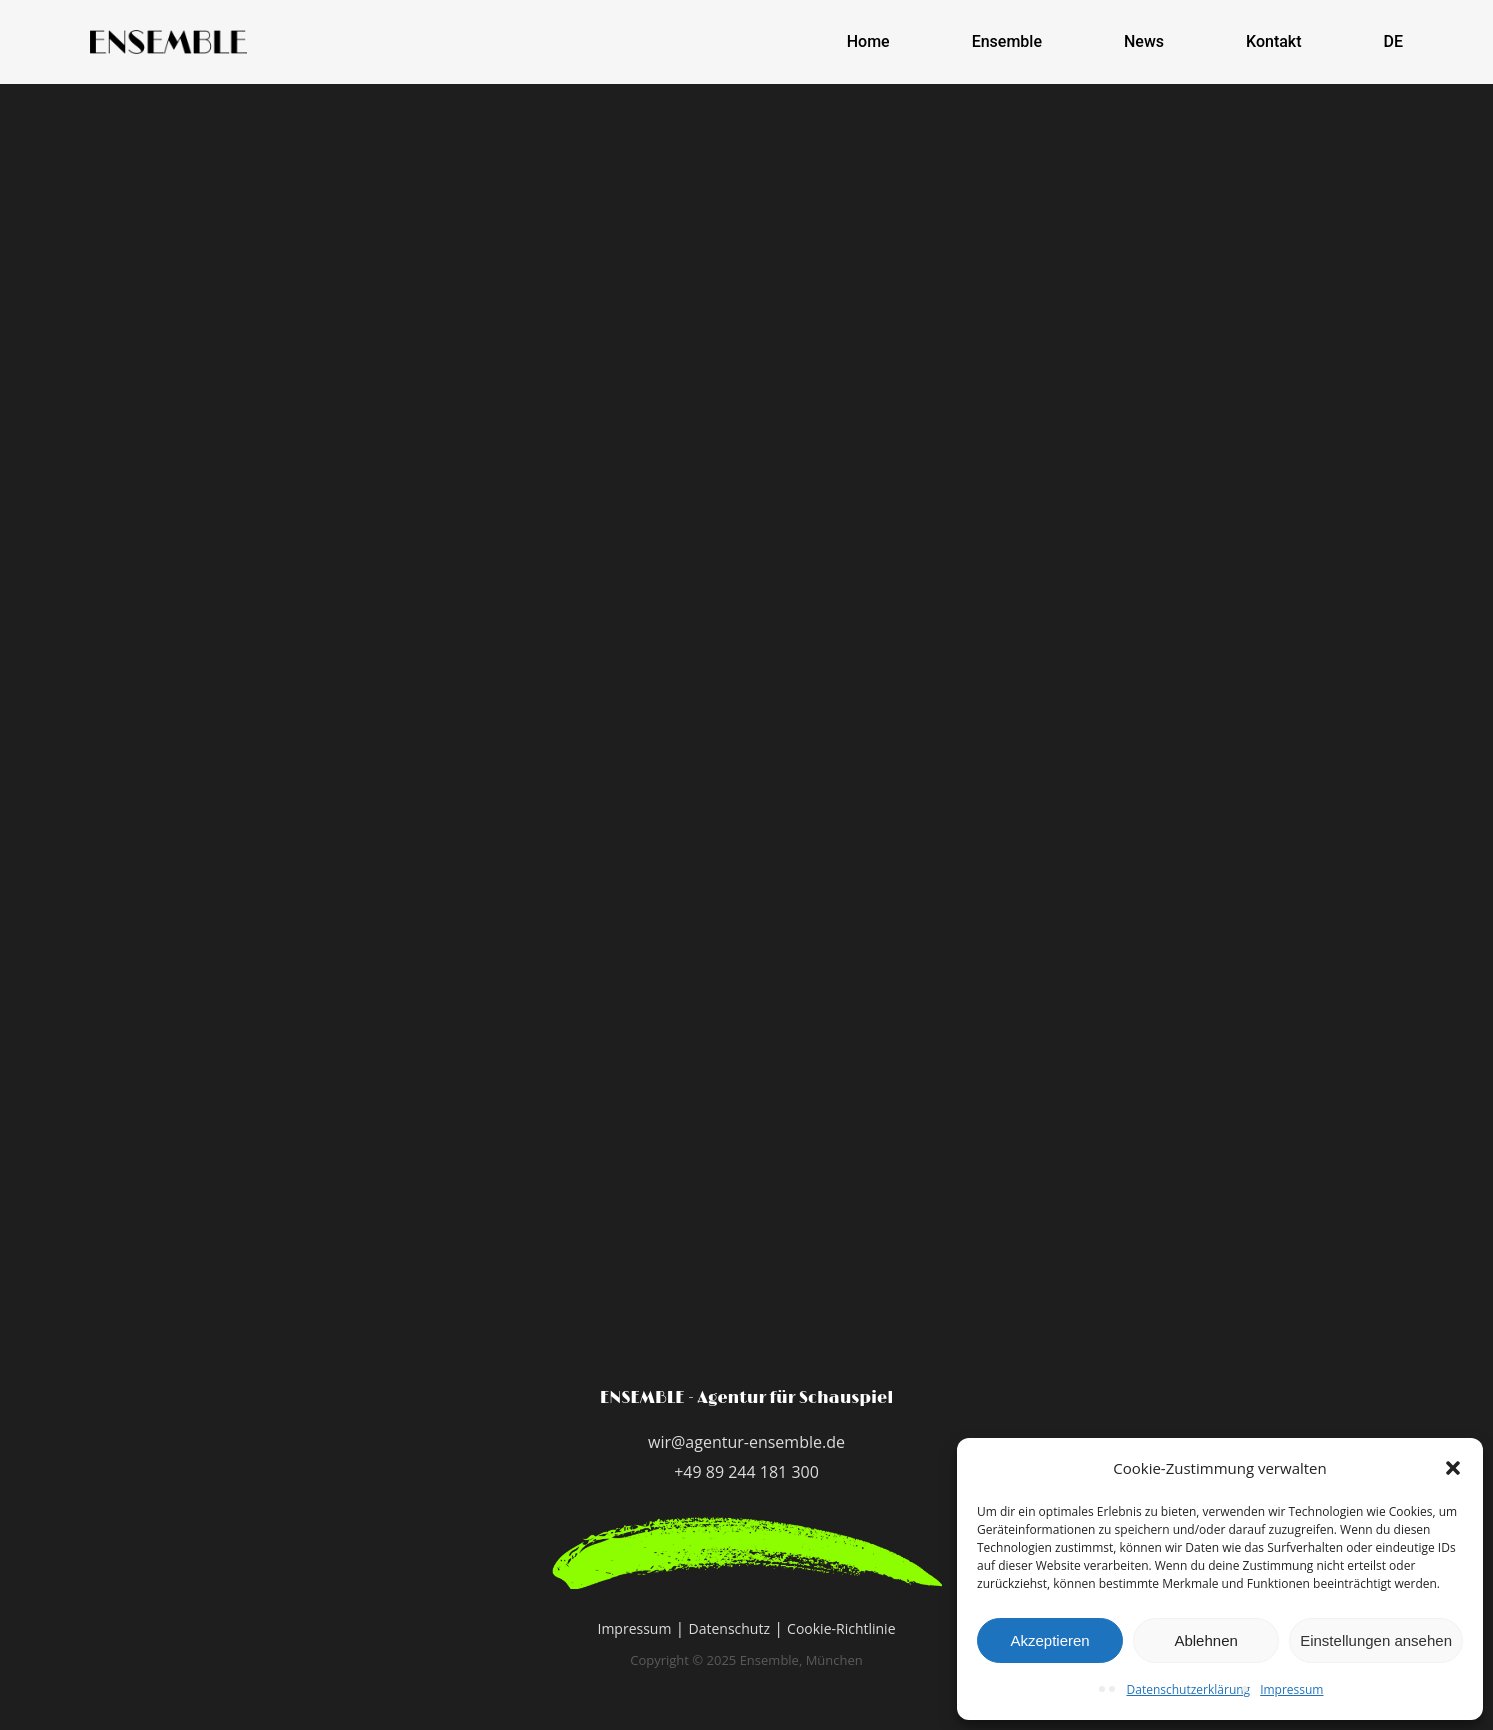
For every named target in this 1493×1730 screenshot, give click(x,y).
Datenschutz (729, 1628)
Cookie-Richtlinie (841, 1628)
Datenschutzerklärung (1189, 1689)
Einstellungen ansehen (1376, 1640)
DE (1393, 42)
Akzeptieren (1049, 1640)
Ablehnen (1205, 1640)
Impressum (1291, 1689)
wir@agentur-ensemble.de (746, 1442)
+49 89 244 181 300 (746, 1472)
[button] (1453, 1468)
